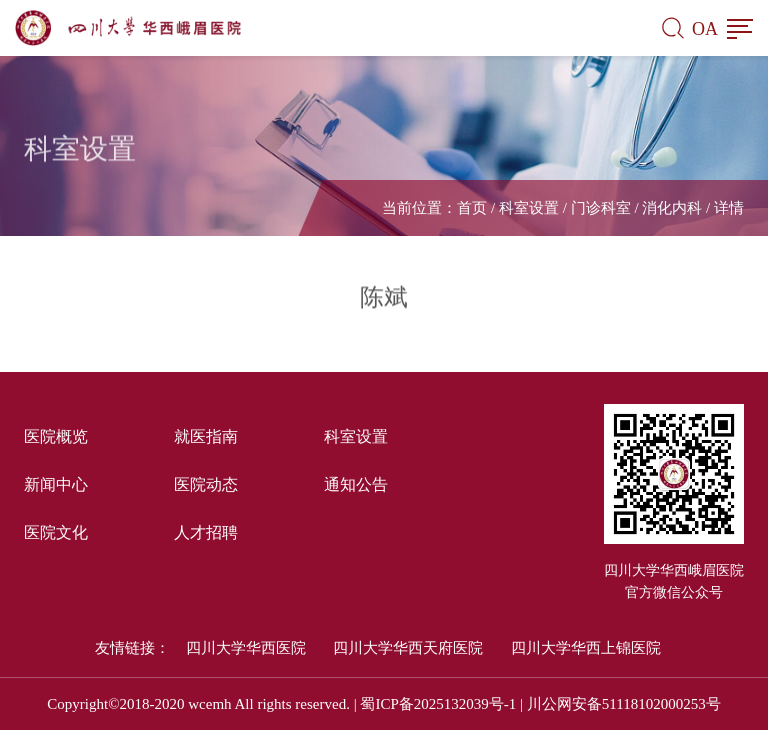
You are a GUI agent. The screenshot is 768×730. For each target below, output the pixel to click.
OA (705, 29)
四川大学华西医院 (246, 648)
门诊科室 (601, 208)
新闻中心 (56, 484)
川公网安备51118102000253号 (624, 704)
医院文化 (56, 532)
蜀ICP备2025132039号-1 (438, 704)
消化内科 (672, 208)
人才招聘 (206, 532)
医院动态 (206, 484)
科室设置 (529, 208)
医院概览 (56, 436)
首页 (472, 208)
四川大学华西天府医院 (408, 648)
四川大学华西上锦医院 (586, 648)
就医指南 (206, 436)
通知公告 (356, 484)
